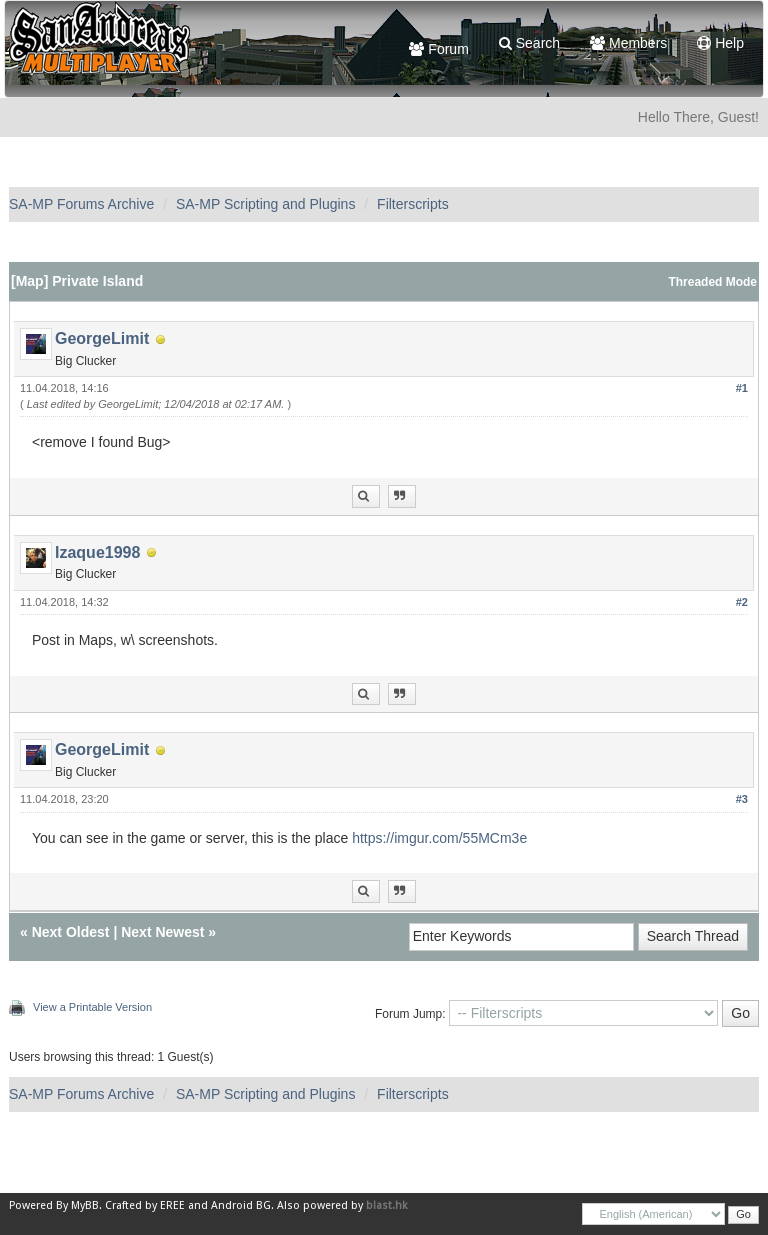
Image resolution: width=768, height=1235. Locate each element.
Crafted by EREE (145, 1205)
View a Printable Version (92, 1007)
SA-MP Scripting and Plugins (266, 204)
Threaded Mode (712, 282)
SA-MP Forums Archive (81, 204)
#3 (742, 799)
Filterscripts (413, 204)
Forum (438, 49)
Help (720, 43)
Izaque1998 (97, 552)
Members (628, 43)
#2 (742, 602)
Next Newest (162, 932)
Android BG (241, 1205)
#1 (742, 388)
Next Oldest (71, 932)
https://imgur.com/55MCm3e (439, 838)
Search (529, 43)
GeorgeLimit (102, 338)
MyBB (85, 1205)
